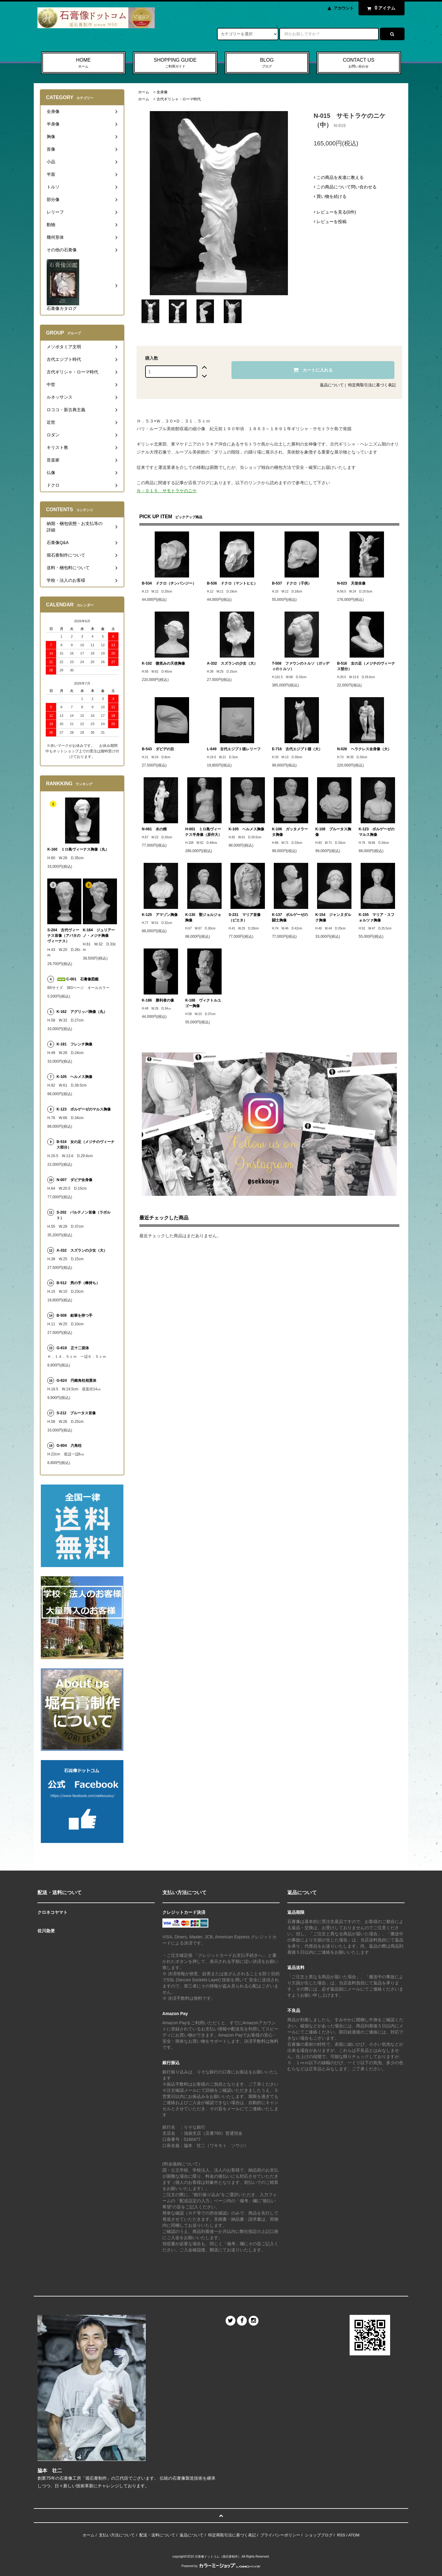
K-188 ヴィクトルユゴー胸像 (203, 1003)
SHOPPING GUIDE (175, 63)
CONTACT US (358, 63)
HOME (83, 63)
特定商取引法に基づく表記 (372, 385)
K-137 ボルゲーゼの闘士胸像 (290, 917)
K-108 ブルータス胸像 (333, 832)
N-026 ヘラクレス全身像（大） (364, 749)
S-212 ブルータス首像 (76, 1413)
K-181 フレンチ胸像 (74, 1044)
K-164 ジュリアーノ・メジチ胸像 (99, 933)
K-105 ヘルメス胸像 (247, 829)
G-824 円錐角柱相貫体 (76, 1380)
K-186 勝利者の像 (158, 1000)
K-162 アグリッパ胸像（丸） (81, 1012)
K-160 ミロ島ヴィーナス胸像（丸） (78, 849)
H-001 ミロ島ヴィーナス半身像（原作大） (203, 832)
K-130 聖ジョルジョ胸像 (203, 917)
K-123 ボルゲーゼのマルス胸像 (377, 832)
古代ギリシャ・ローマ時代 (179, 99)
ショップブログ (319, 2535)
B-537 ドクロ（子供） (292, 583)
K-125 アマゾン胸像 (160, 915)
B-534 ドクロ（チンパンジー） (169, 583)
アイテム (380, 8)
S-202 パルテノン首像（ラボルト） (83, 1215)
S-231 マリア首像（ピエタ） (245, 917)
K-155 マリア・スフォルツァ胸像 (377, 917)
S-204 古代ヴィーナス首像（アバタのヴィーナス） (63, 935)
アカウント (344, 8)
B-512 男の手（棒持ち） (78, 1283)
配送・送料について (157, 2535)
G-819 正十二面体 (72, 1348)
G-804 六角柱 (68, 1445)
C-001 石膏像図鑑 (77, 979)
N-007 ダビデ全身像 (74, 1180)
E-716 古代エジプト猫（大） (297, 749)
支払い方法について (117, 2535)
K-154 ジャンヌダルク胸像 (333, 917)
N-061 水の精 (154, 829)
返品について (332, 385)
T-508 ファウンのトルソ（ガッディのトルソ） (300, 666)
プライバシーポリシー (280, 2535)
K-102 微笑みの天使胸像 (163, 663)
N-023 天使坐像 (351, 583)
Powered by (221, 2566)
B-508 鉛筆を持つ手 (74, 1315)
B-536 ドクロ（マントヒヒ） (232, 583)
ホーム (143, 92)
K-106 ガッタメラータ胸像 (290, 832)
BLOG (267, 63)
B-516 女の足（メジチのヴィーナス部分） (366, 666)
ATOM (353, 2535)
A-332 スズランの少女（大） (232, 663)
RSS (341, 2535)
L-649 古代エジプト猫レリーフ (234, 749)
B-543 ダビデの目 (158, 749)
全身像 (162, 92)
